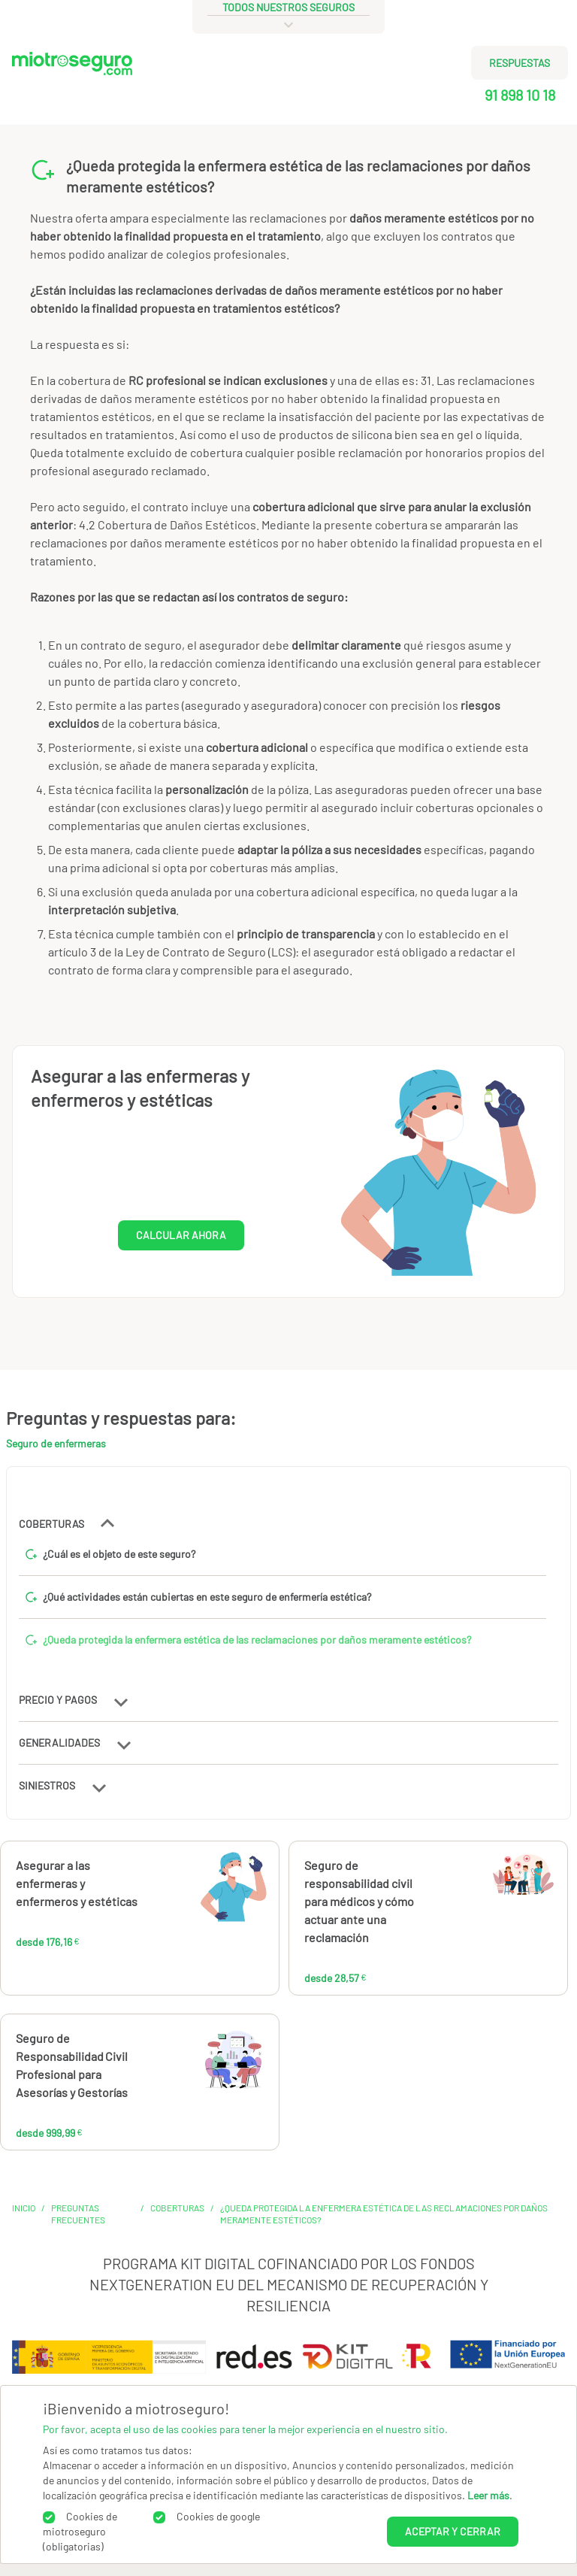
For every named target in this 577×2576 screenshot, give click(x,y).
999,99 (191, 2065)
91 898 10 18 (520, 95)
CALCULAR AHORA (181, 1235)
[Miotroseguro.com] (72, 84)
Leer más (488, 2495)
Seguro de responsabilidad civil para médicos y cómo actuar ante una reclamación (359, 1901)
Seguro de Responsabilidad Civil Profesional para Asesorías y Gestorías (72, 2065)
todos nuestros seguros (288, 7)
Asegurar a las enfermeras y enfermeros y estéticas (76, 1883)
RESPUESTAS (519, 62)
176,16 (185, 1892)
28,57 (470, 1892)
